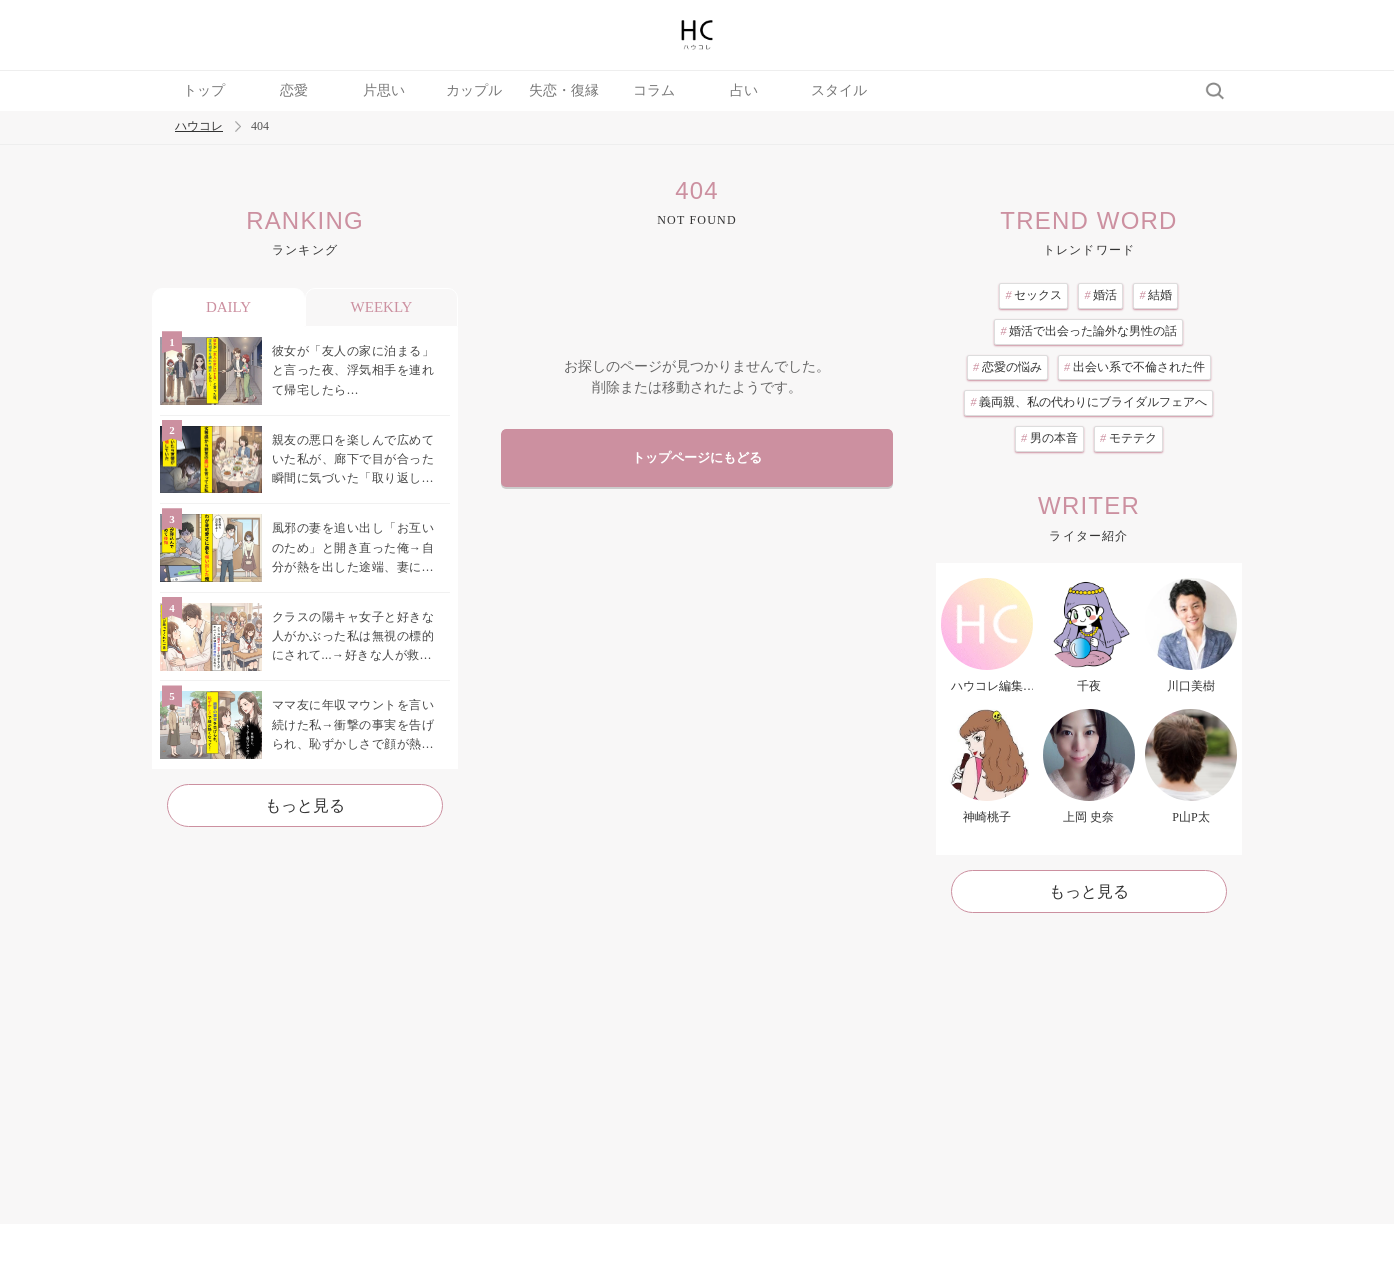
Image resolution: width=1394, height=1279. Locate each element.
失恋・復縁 (564, 90)
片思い (384, 90)
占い (744, 90)
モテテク (1128, 438)
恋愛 (294, 90)
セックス (1033, 295)
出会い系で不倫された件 (1134, 367)
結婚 (1155, 295)
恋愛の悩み (1007, 367)
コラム (654, 90)
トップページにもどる (697, 458)
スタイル (839, 90)
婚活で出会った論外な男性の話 (1088, 331)
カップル (474, 90)
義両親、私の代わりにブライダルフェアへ (1088, 402)
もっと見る (305, 805)
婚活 (1100, 295)
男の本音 (1049, 438)
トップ (204, 90)
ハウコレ (199, 126)
